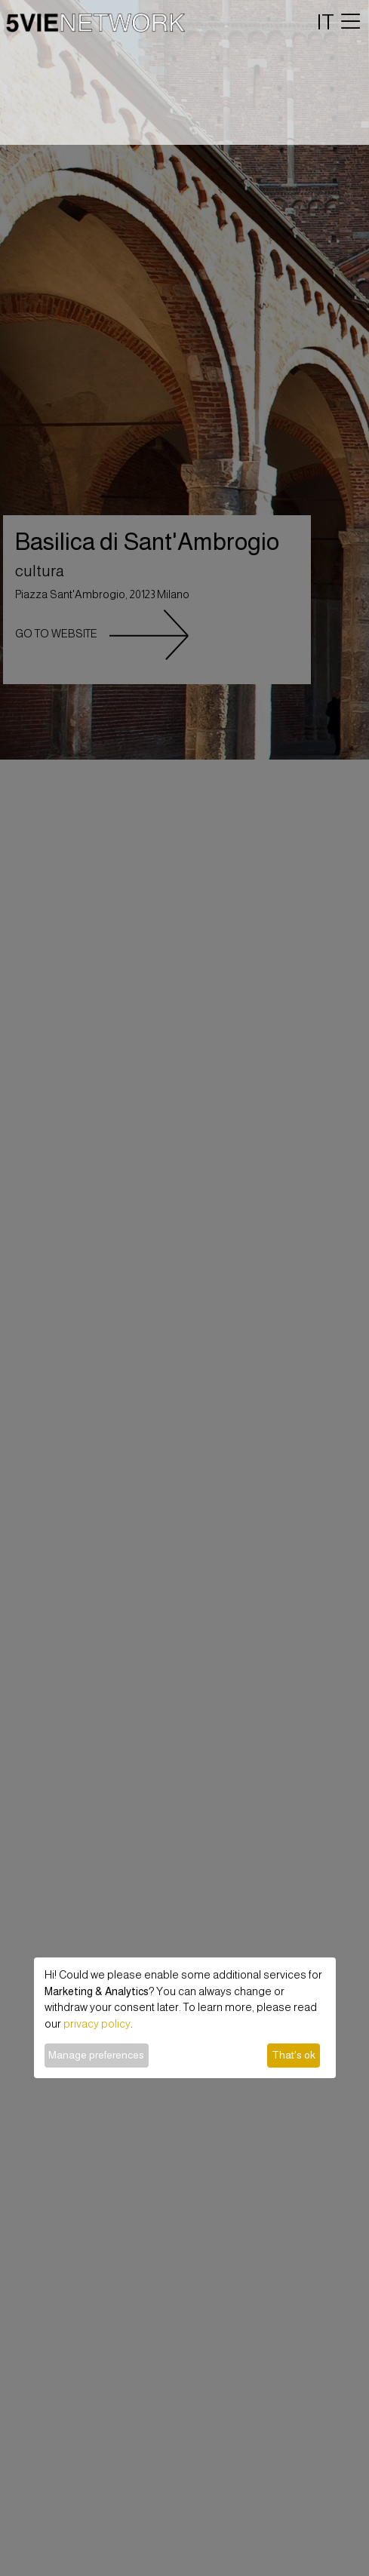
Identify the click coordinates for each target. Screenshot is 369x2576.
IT (325, 22)
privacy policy (97, 2024)
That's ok (293, 2055)
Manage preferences (96, 2055)
